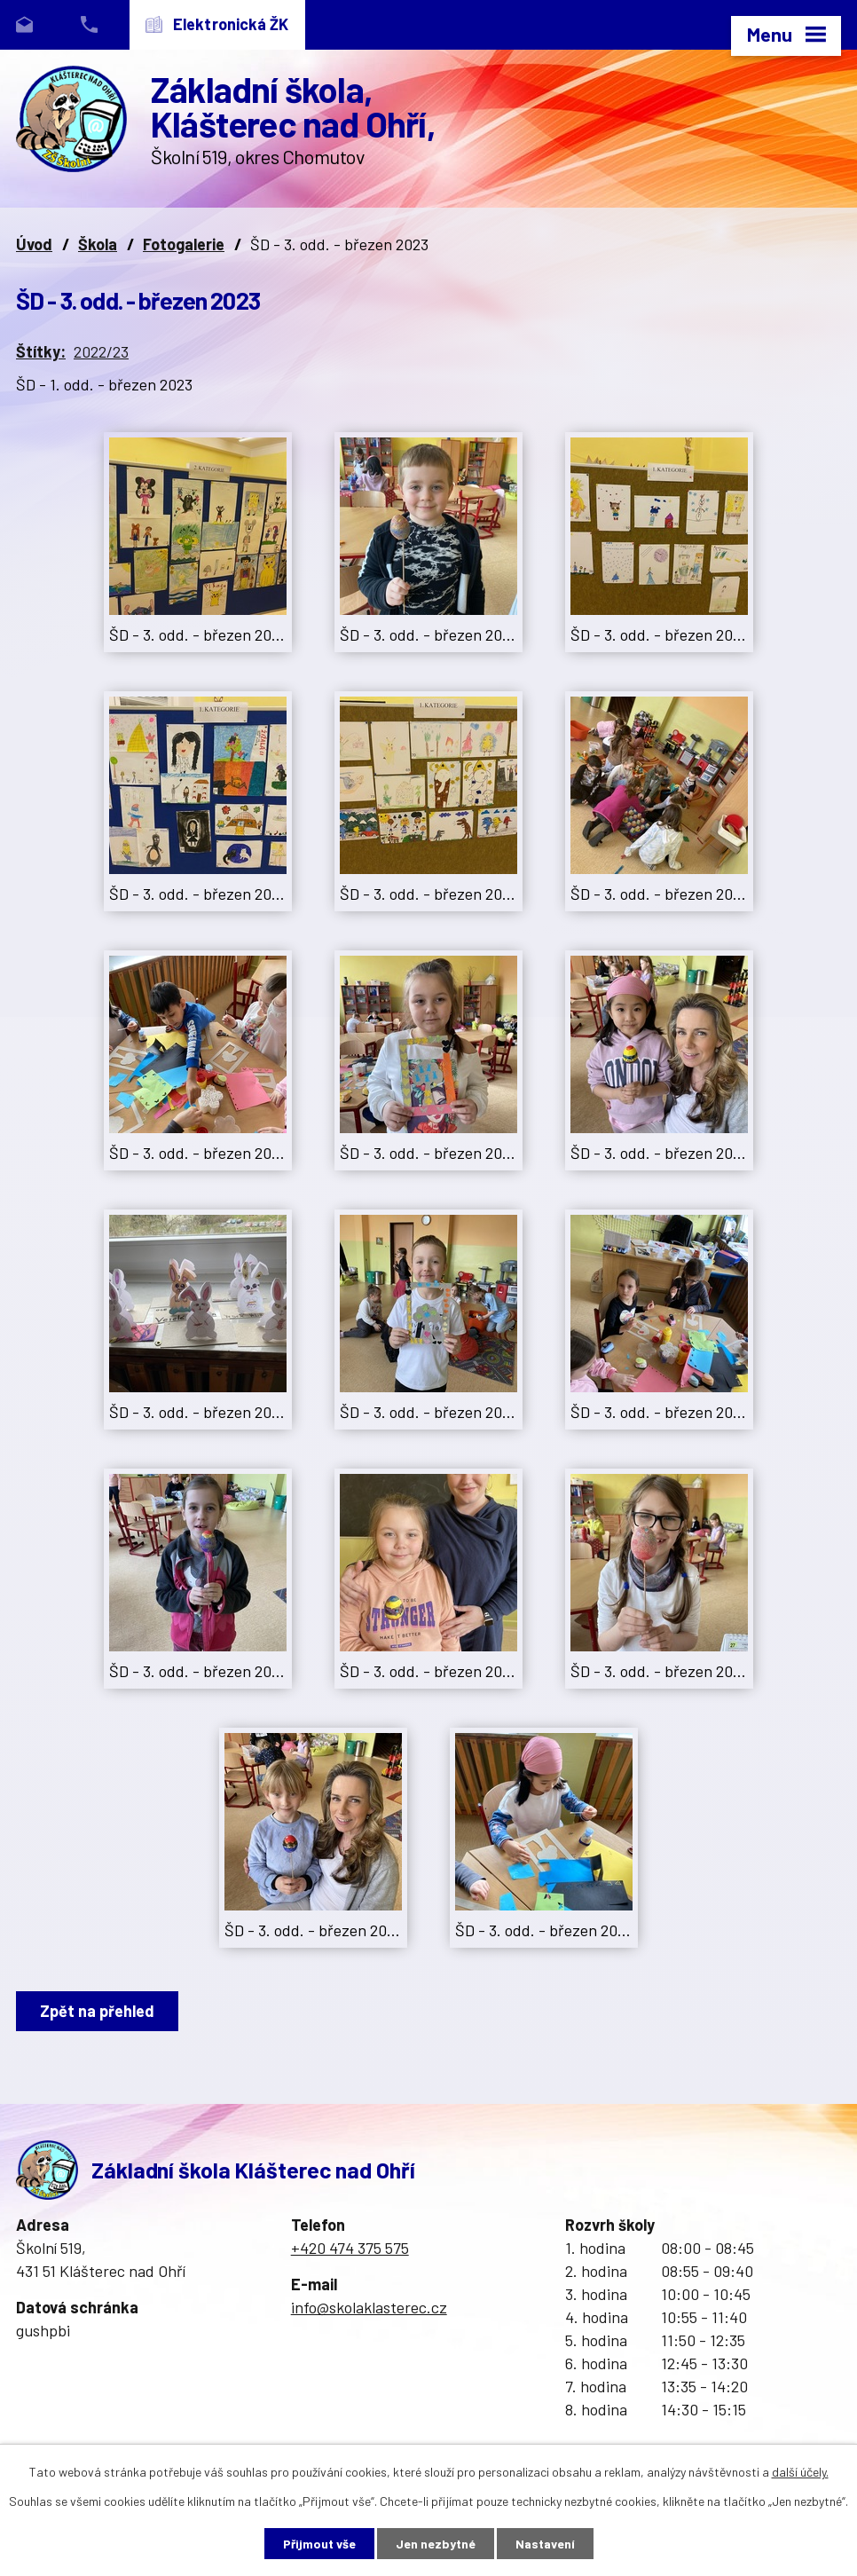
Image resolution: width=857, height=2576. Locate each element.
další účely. (800, 2471)
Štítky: (41, 351)
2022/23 (101, 351)
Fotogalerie (183, 244)
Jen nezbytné (436, 2543)
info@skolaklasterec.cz (369, 2307)
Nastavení (545, 2543)
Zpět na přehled (97, 2011)
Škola (97, 244)
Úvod (34, 244)
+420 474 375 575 (350, 2247)
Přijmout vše (319, 2543)
